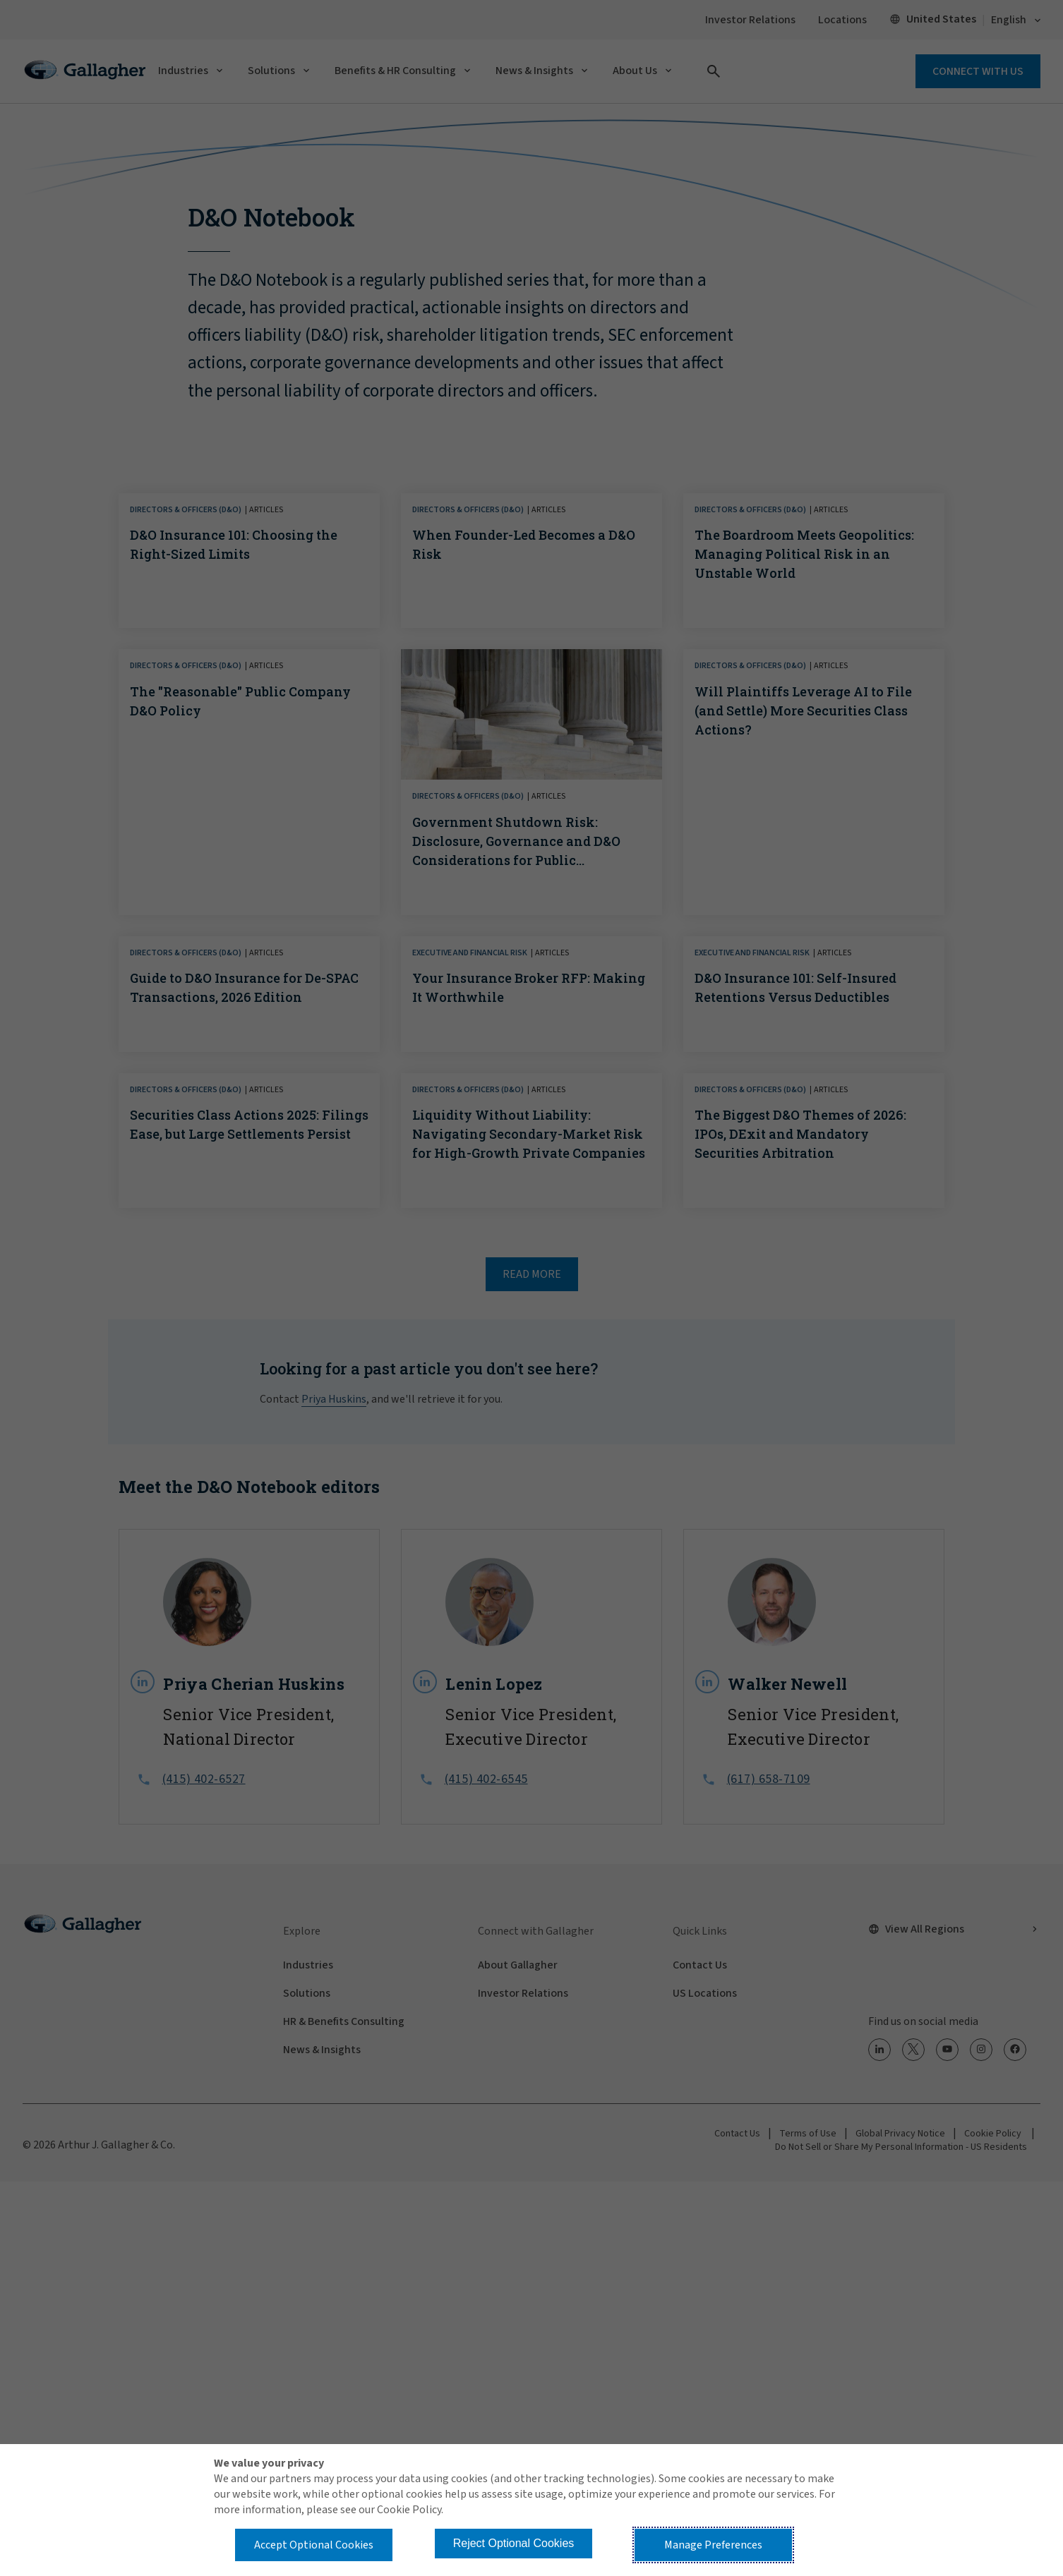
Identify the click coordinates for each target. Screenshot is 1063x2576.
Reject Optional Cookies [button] (514, 2543)
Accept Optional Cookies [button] (313, 2545)
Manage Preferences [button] (713, 2545)
